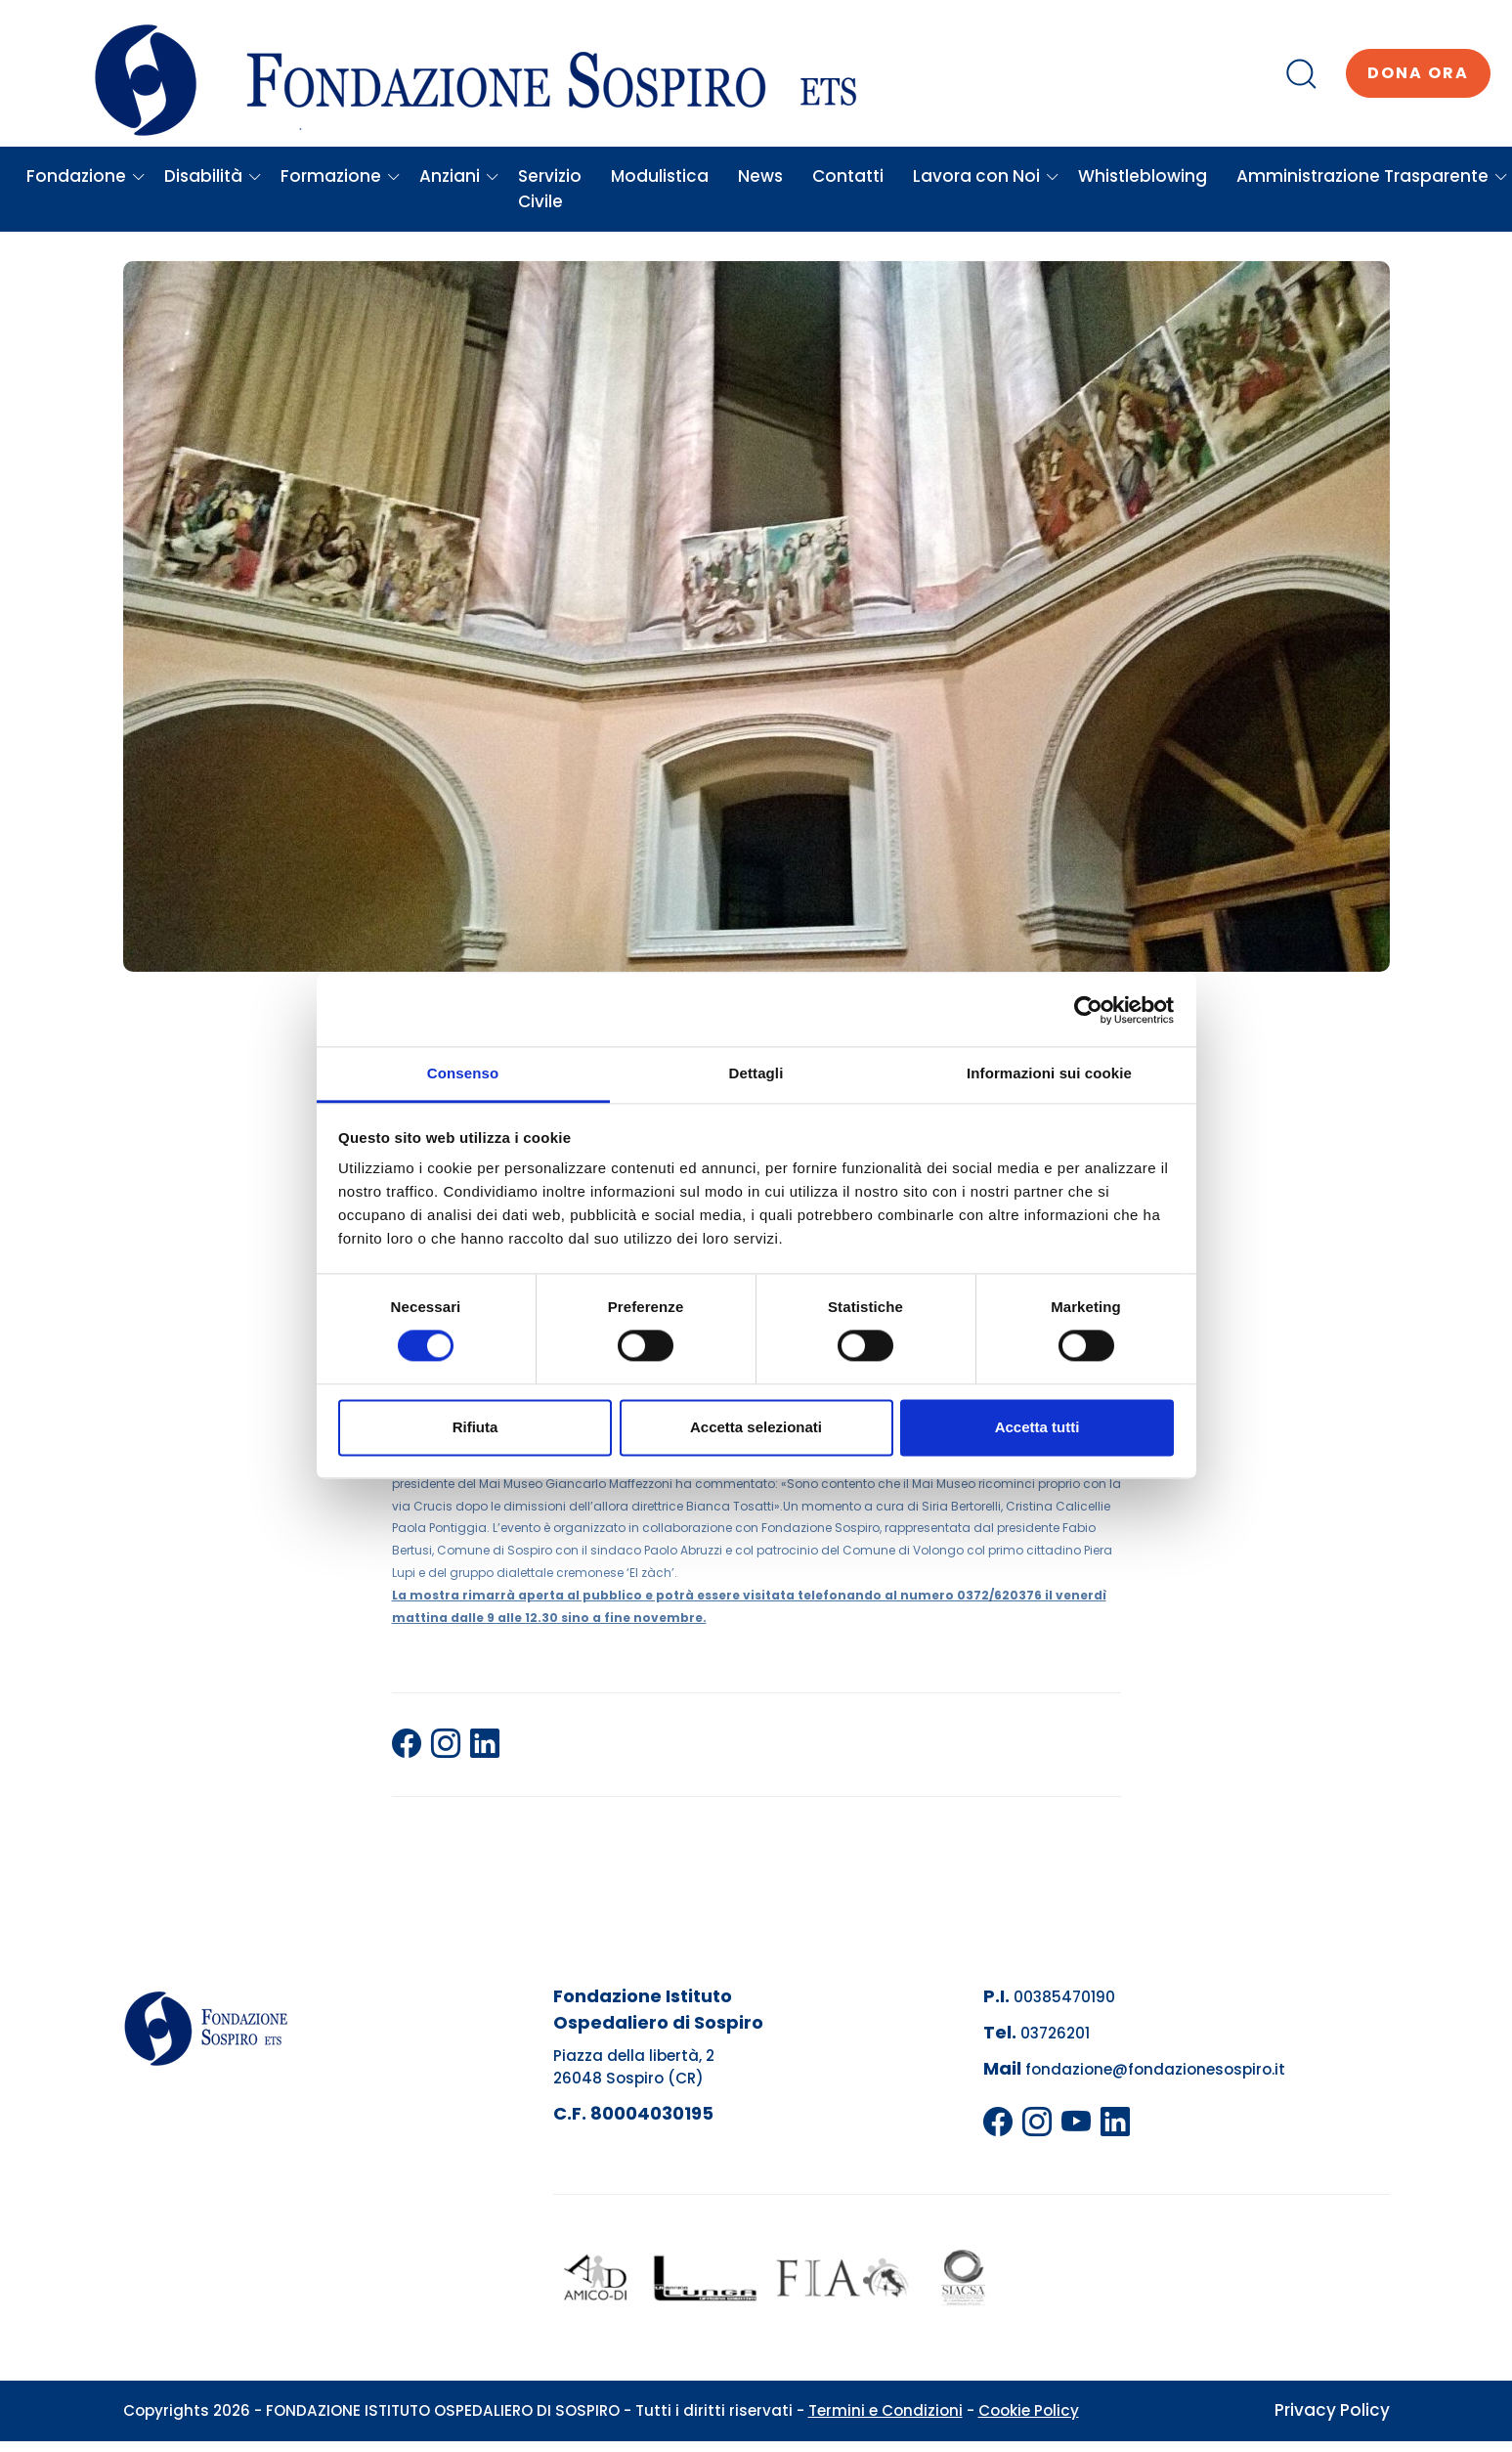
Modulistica (660, 176)
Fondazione (86, 176)
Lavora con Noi (986, 176)
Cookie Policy (1028, 2410)
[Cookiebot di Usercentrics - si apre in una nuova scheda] (1088, 1010)
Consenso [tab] (462, 1073)
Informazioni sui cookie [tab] (1049, 1073)
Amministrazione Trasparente (1372, 176)
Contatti (848, 176)
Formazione (341, 176)
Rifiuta (475, 1427)
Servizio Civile (550, 188)
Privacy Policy (1332, 2410)
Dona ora (1418, 73)
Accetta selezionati (756, 1427)
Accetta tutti (1037, 1427)
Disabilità (213, 176)
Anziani (459, 176)
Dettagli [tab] (756, 1073)
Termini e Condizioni (885, 2410)
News (760, 176)
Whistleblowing (1142, 176)
